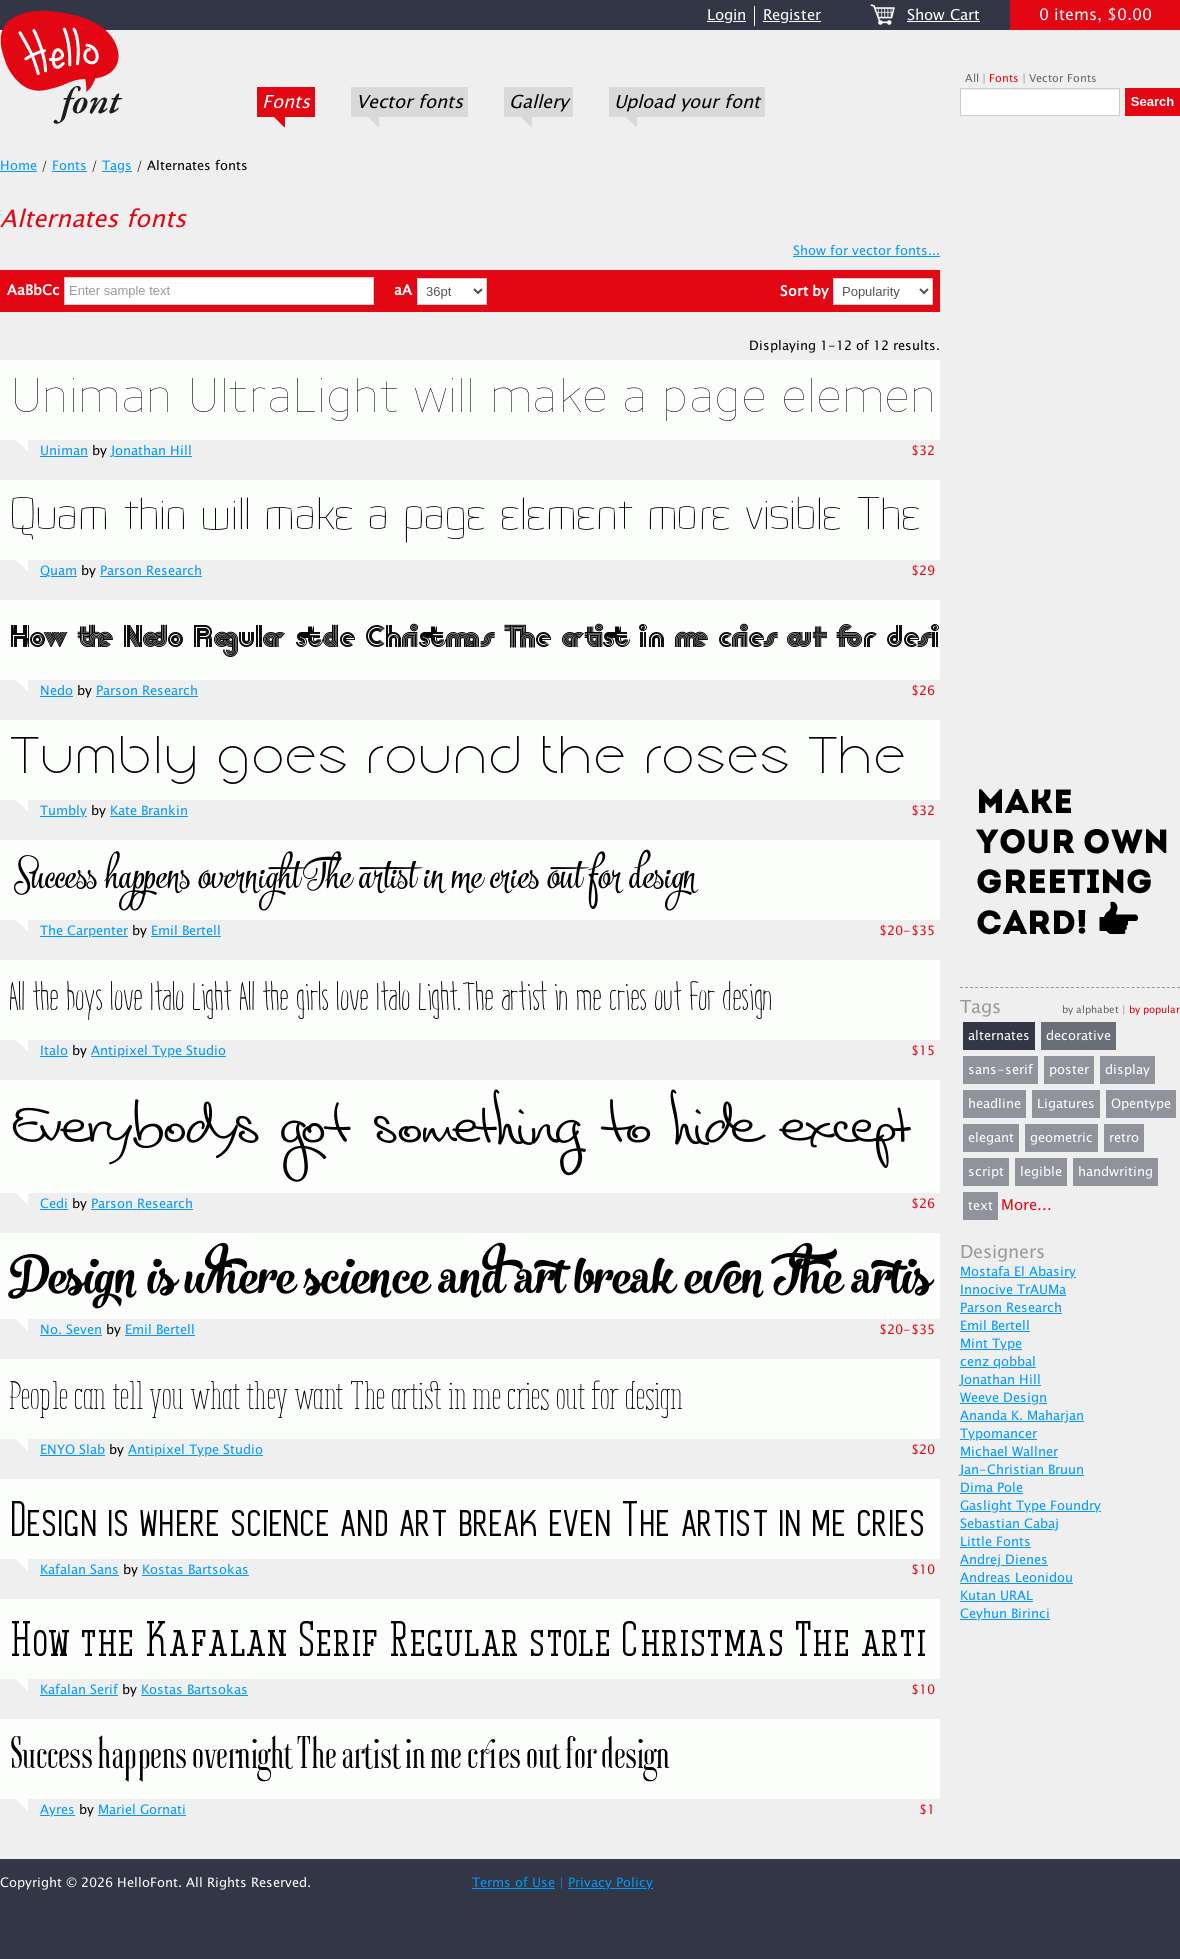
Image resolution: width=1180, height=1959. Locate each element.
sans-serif (1000, 1070)
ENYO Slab (72, 1450)
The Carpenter (84, 931)
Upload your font (687, 102)
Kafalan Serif (79, 1690)
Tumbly (63, 811)
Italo (54, 1051)
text (980, 1206)
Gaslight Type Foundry (1030, 1506)
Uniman (64, 451)
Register (792, 15)
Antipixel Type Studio (158, 1051)
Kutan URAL (996, 1596)
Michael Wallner (1009, 1452)
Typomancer (998, 1434)
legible (1041, 1172)
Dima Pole (991, 1488)
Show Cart (943, 15)
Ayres (57, 1810)
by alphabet (1090, 1009)
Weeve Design (1003, 1398)
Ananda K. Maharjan (1022, 1416)
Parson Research (151, 571)
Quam (58, 571)
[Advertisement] (1070, 457)
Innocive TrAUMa (1013, 1290)
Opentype (1141, 1104)
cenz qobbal (998, 1362)
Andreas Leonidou (1016, 1578)
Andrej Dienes (1004, 1560)
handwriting (1115, 1172)
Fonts (286, 102)
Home (18, 166)
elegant (991, 1138)
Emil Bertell (186, 931)
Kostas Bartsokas (195, 1570)
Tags (117, 166)
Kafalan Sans (79, 1570)
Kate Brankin (149, 811)
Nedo (56, 691)
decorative (1078, 1036)
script (986, 1172)
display (1127, 1070)
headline (994, 1104)
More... (1026, 1205)
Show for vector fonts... (866, 251)
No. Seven (71, 1330)
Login (726, 15)
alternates (999, 1036)
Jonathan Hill (151, 451)
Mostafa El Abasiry (1018, 1272)
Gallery (538, 102)
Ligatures (1066, 1104)
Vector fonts (409, 102)
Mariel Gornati (142, 1810)
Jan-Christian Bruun (1022, 1470)
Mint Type (991, 1344)
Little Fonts (995, 1542)
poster (1069, 1070)
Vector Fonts (1063, 78)
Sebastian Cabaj (1009, 1524)
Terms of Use (513, 1883)
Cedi (54, 1204)
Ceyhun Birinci (1005, 1614)
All (972, 78)
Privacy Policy (610, 1883)
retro (1124, 1138)
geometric (1061, 1138)
